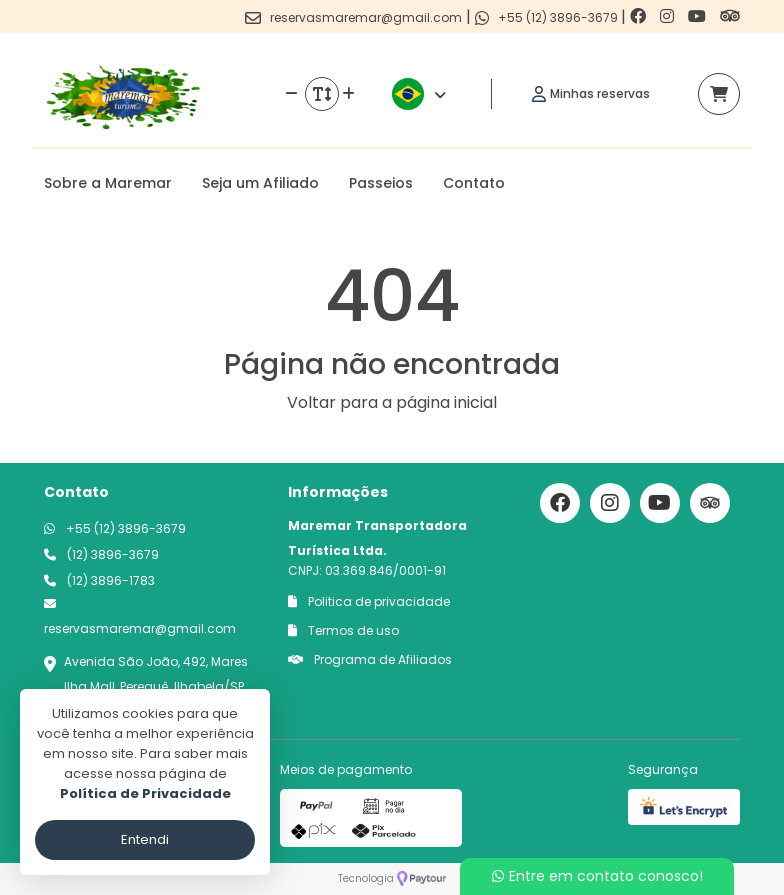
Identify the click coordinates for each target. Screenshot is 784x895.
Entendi (145, 839)
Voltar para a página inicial (392, 402)
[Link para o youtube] (699, 16)
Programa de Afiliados (370, 659)
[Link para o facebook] (640, 16)
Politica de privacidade (369, 601)
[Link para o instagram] (669, 16)
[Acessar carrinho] (719, 94)
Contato (474, 183)
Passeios (381, 183)
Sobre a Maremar (108, 183)
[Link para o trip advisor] (730, 16)
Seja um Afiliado (260, 183)
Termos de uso (343, 630)
